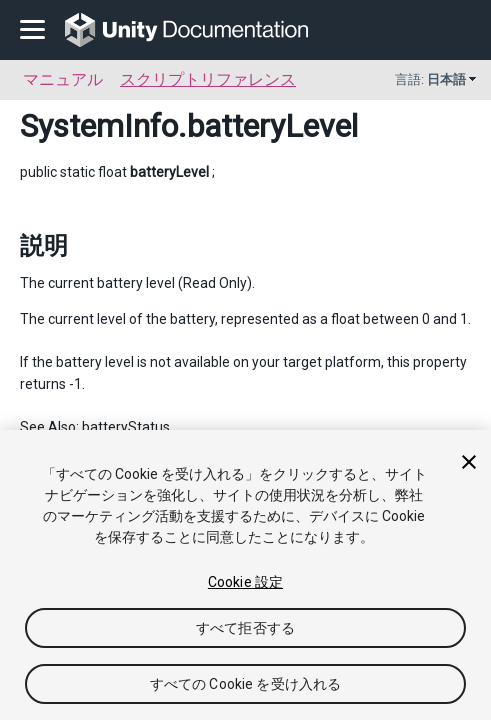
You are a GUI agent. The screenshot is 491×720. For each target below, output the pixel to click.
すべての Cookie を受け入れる (246, 684)
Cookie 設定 (245, 582)
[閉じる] (469, 462)
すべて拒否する (245, 628)
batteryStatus (126, 427)
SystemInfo (99, 126)
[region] (245, 575)
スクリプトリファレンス (208, 79)
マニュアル (63, 79)
